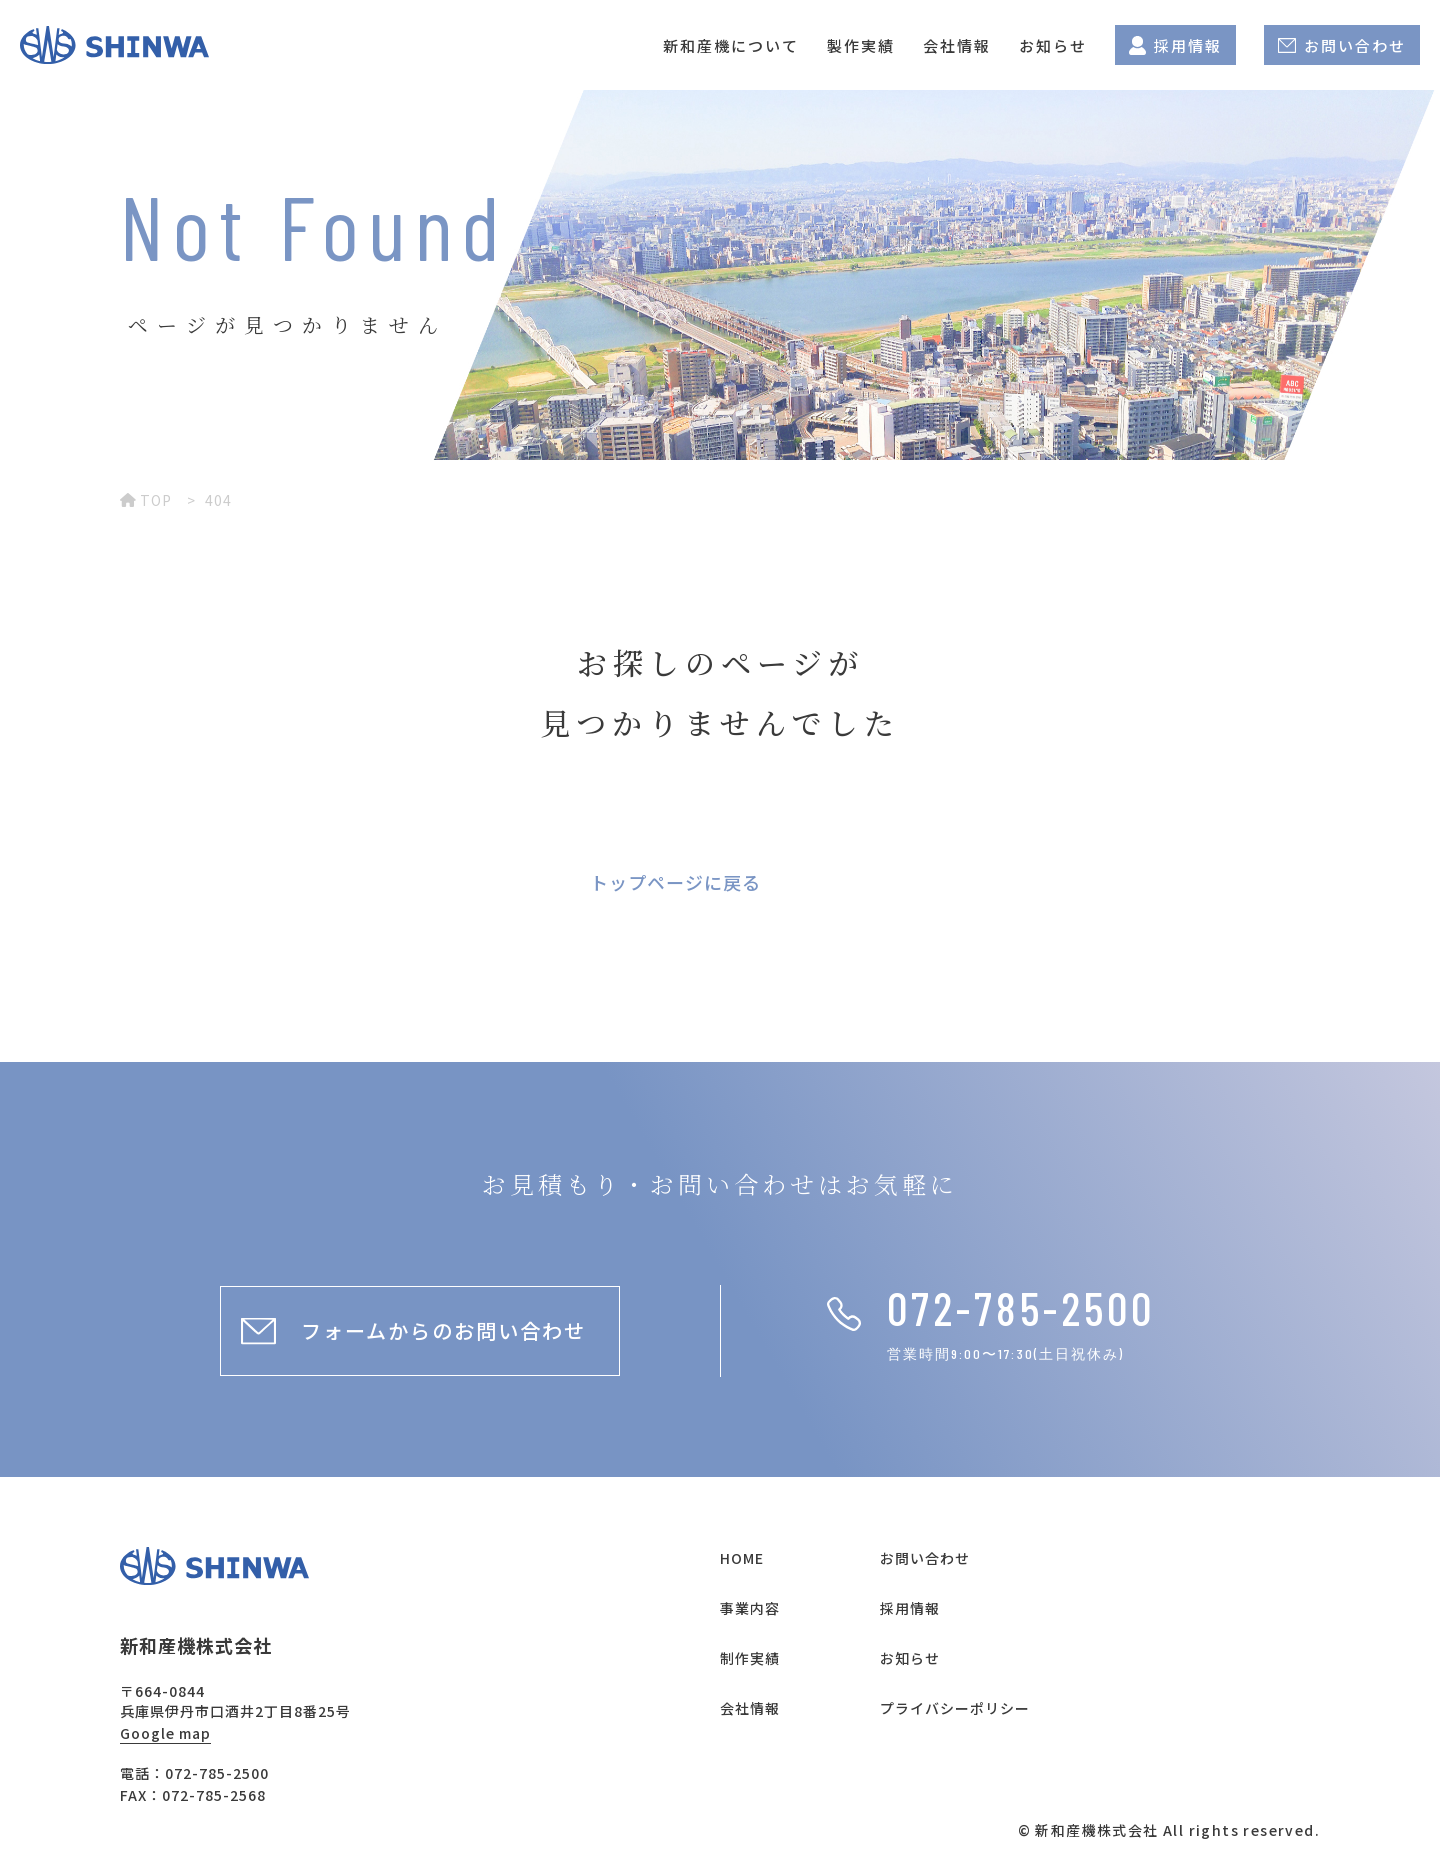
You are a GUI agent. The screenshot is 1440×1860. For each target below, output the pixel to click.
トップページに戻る (675, 882)
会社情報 (957, 45)
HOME (742, 1558)
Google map (165, 1733)
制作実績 (750, 1658)
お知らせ (1053, 45)
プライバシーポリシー (955, 1708)
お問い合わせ (1342, 45)
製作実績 (861, 45)
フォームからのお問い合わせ (443, 1330)
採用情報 (1175, 45)
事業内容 (750, 1608)
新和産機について (731, 45)
